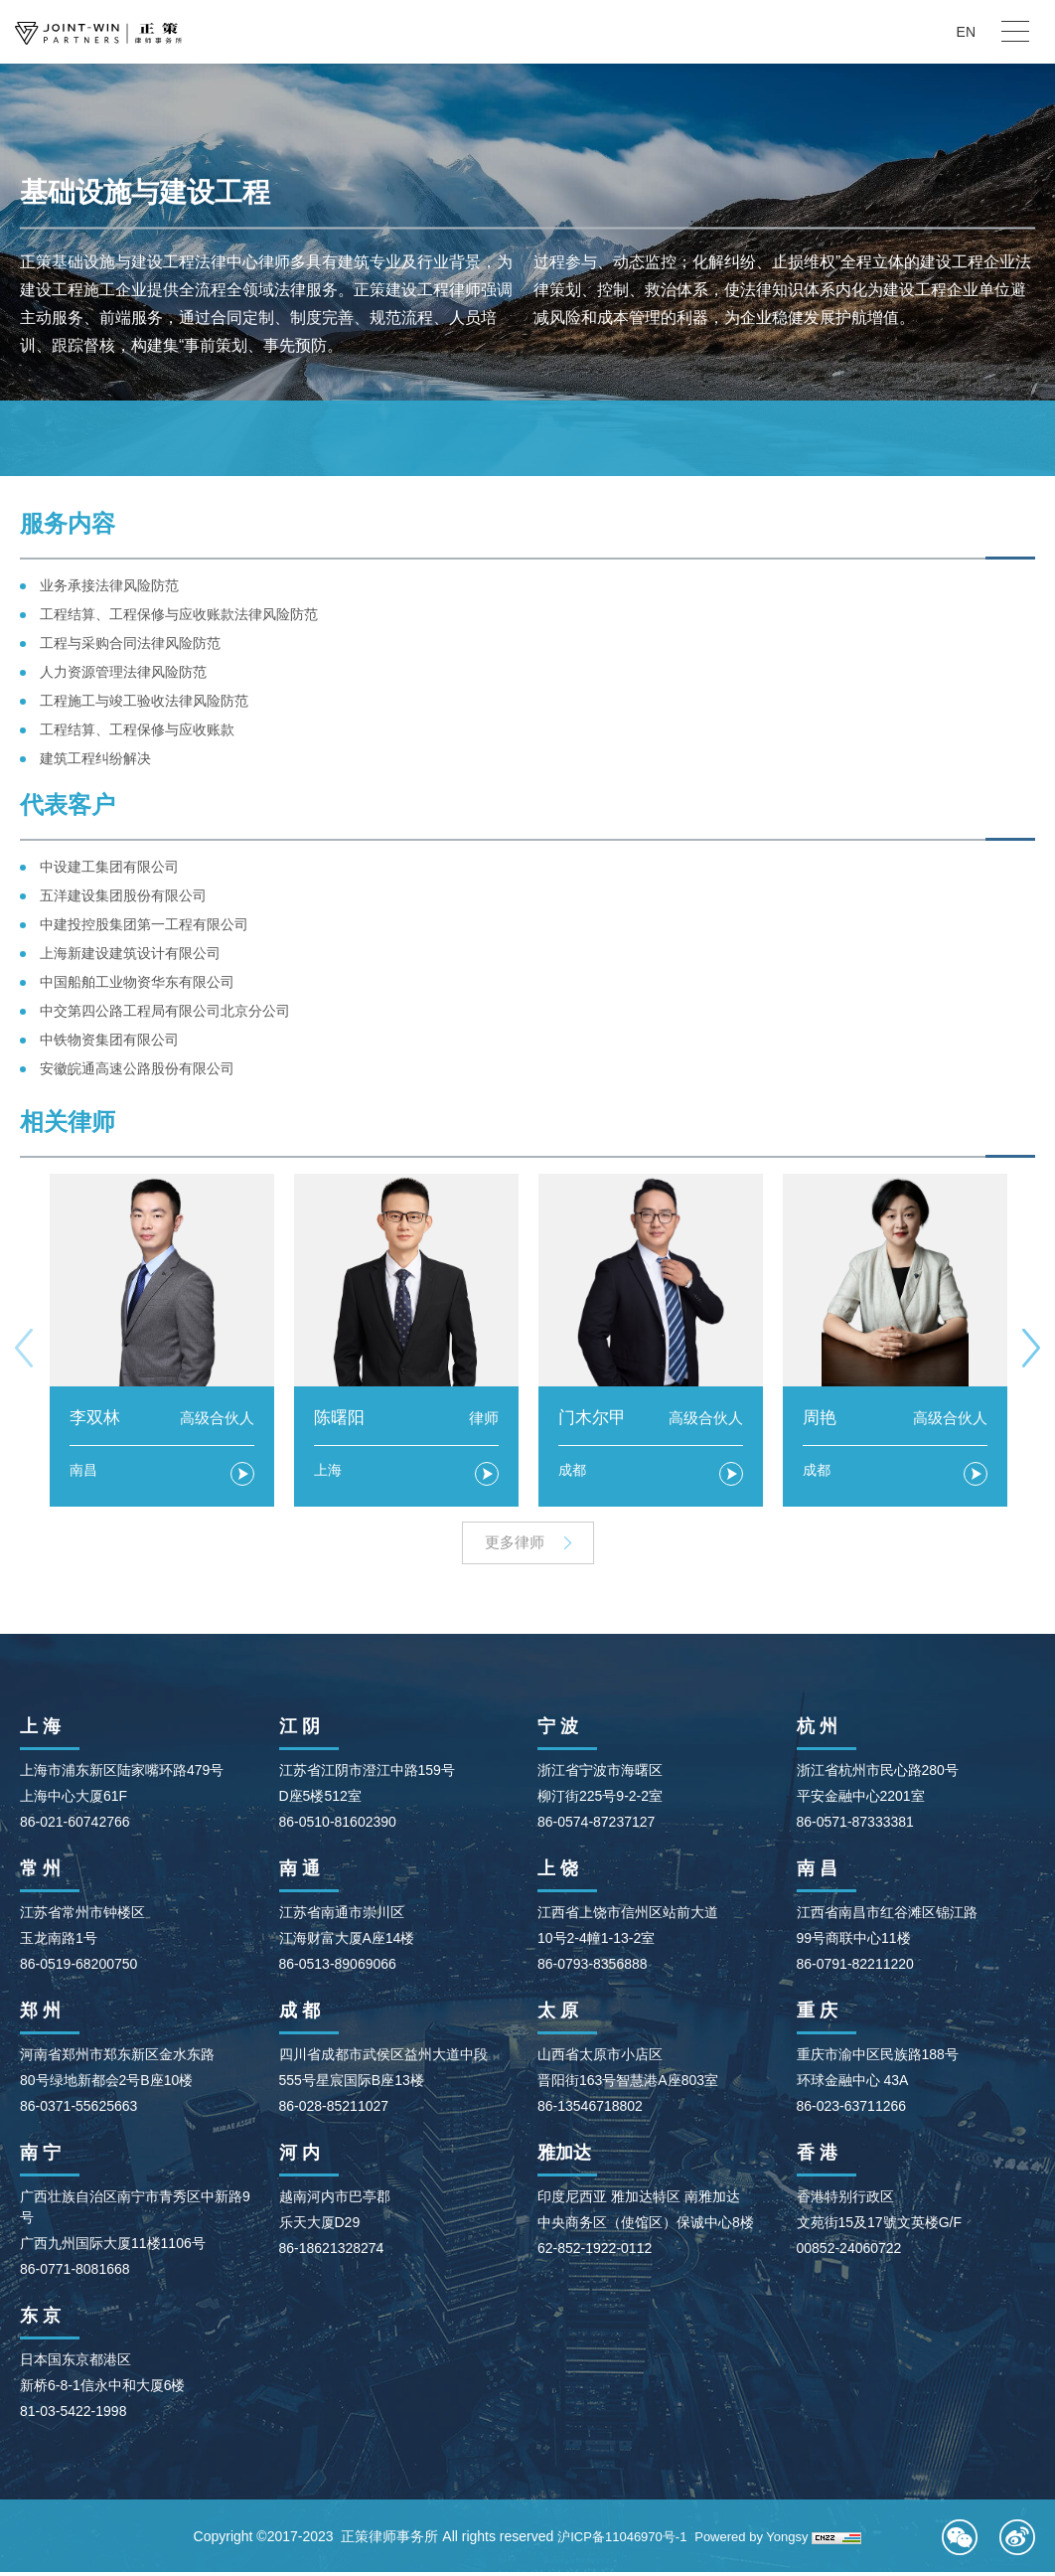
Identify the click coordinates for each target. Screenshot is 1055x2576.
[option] (162, 1340)
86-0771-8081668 (75, 2273)
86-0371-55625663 (78, 2110)
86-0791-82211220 (855, 1968)
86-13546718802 (590, 2110)
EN (966, 32)
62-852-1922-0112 (594, 2252)
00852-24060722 (849, 2252)
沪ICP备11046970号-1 (617, 2540)
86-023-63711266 (852, 2110)
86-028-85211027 (334, 2110)
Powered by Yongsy (756, 2540)
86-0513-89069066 (337, 1968)
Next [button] (1031, 1347)
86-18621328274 (331, 2252)
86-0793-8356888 (592, 1968)
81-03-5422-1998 (73, 2415)
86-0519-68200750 (78, 1968)
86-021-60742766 (75, 1826)
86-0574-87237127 (596, 1826)
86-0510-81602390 (337, 1826)
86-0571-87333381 (855, 1826)
